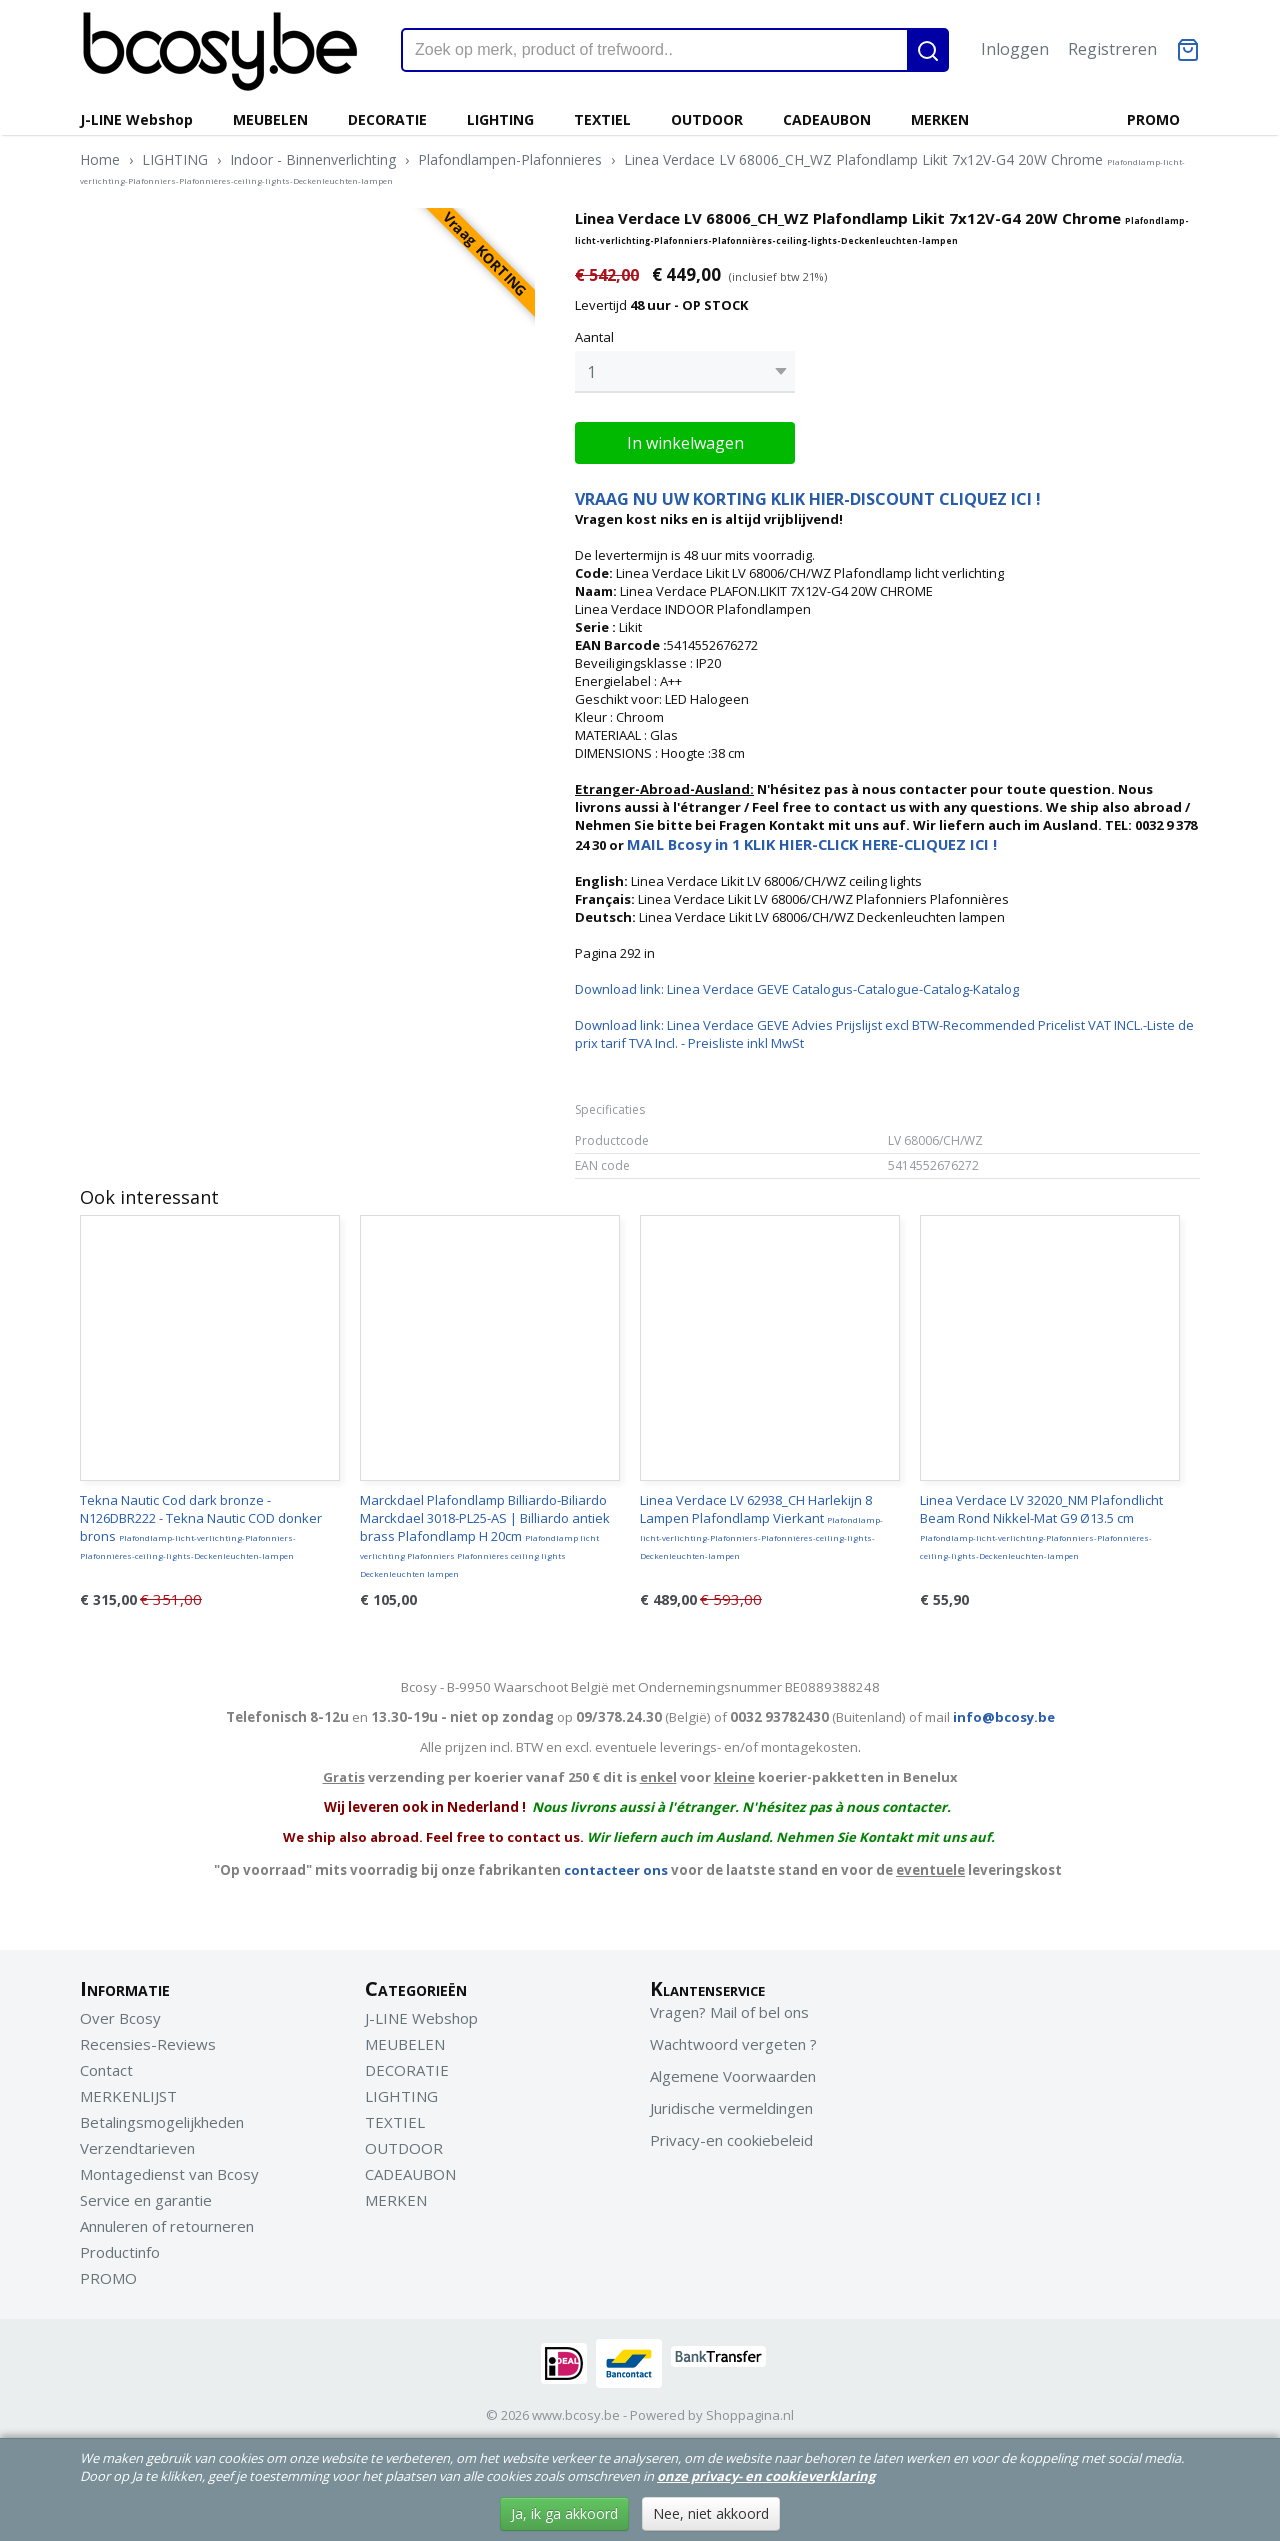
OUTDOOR (707, 119)
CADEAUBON (827, 119)
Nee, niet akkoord (711, 2513)
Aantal (594, 337)
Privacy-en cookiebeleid (731, 2135)
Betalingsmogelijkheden (162, 2117)
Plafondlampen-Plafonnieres (510, 159)
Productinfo (120, 2247)
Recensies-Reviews (148, 2039)
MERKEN (940, 119)
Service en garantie (146, 2195)
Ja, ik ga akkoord (564, 2513)
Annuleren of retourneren (167, 2221)
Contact (106, 2065)
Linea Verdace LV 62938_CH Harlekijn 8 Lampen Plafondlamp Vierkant (761, 1521)
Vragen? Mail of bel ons (729, 2007)
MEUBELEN (270, 119)
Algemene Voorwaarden (733, 2071)
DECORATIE (387, 119)
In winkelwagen (685, 438)
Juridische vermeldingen (731, 2103)
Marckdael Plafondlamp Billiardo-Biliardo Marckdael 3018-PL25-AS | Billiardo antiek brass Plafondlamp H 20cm (485, 1530)
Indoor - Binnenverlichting (313, 159)
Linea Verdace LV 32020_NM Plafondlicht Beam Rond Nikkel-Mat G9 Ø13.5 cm (1041, 1521)
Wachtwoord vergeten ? (733, 2039)
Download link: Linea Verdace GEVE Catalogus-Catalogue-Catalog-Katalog (797, 984)
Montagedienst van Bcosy (169, 2169)
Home (100, 159)
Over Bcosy (120, 2013)
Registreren (1112, 49)
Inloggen (1015, 49)
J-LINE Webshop (136, 119)
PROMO (1153, 119)
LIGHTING (500, 119)
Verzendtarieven (137, 2143)
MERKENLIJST (128, 2091)
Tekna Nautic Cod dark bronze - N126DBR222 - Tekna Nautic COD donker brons (201, 1521)
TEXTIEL (602, 119)
